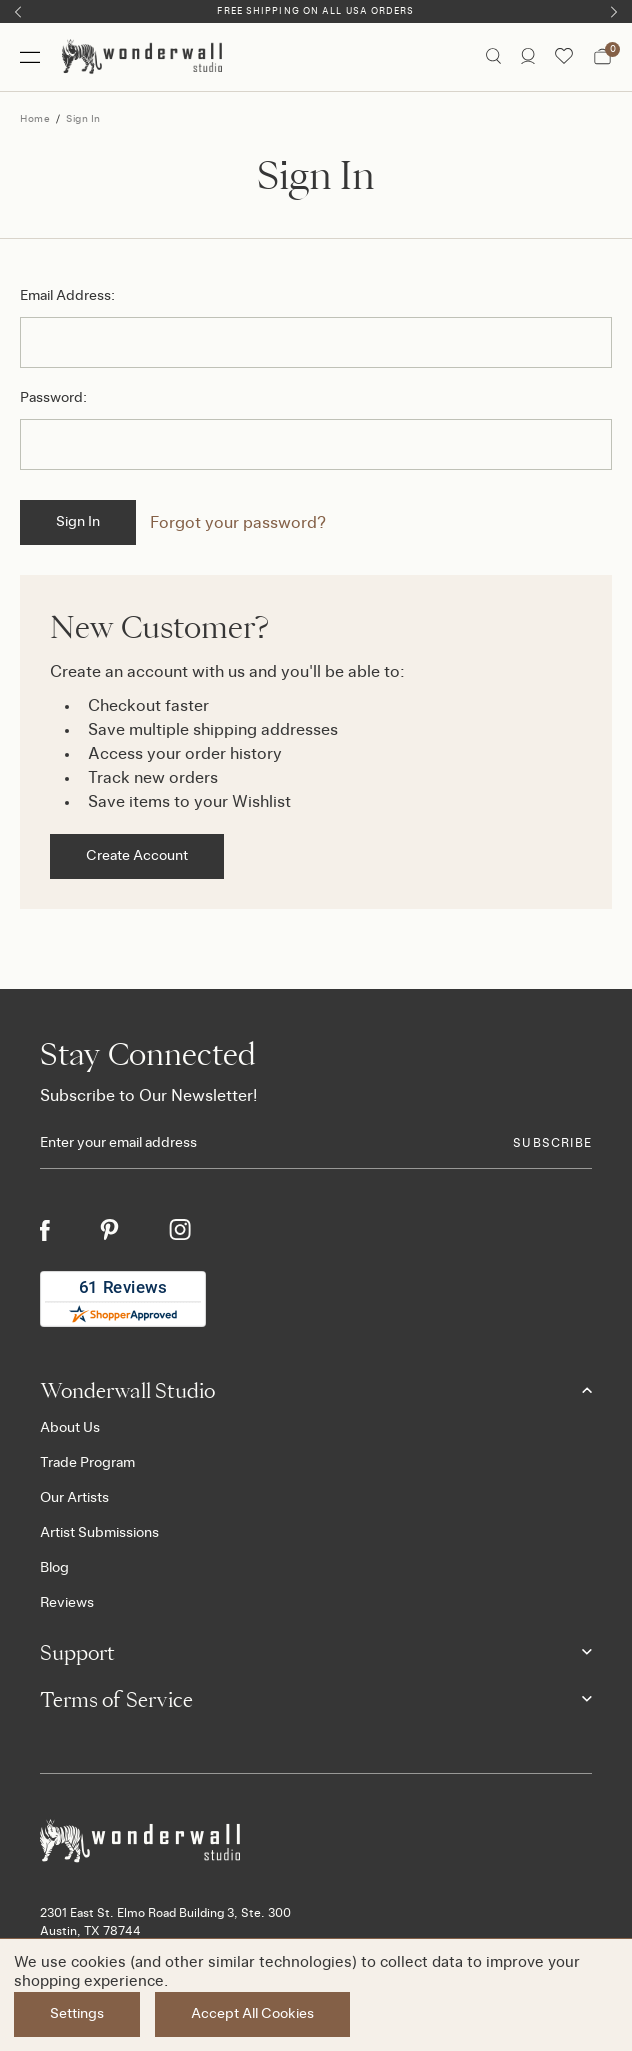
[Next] (614, 12)
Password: (53, 398)
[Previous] (18, 12)
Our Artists (74, 1498)
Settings (77, 2014)
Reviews (67, 1603)
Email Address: (67, 296)
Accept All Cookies (252, 2014)
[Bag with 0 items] (602, 57)
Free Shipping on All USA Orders (315, 11)
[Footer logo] (316, 1841)
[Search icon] (493, 57)
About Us (70, 1428)
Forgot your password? (238, 523)
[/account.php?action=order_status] (528, 57)
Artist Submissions (99, 1533)
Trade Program (87, 1463)
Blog (54, 1568)
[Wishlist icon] (564, 57)
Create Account (137, 856)
